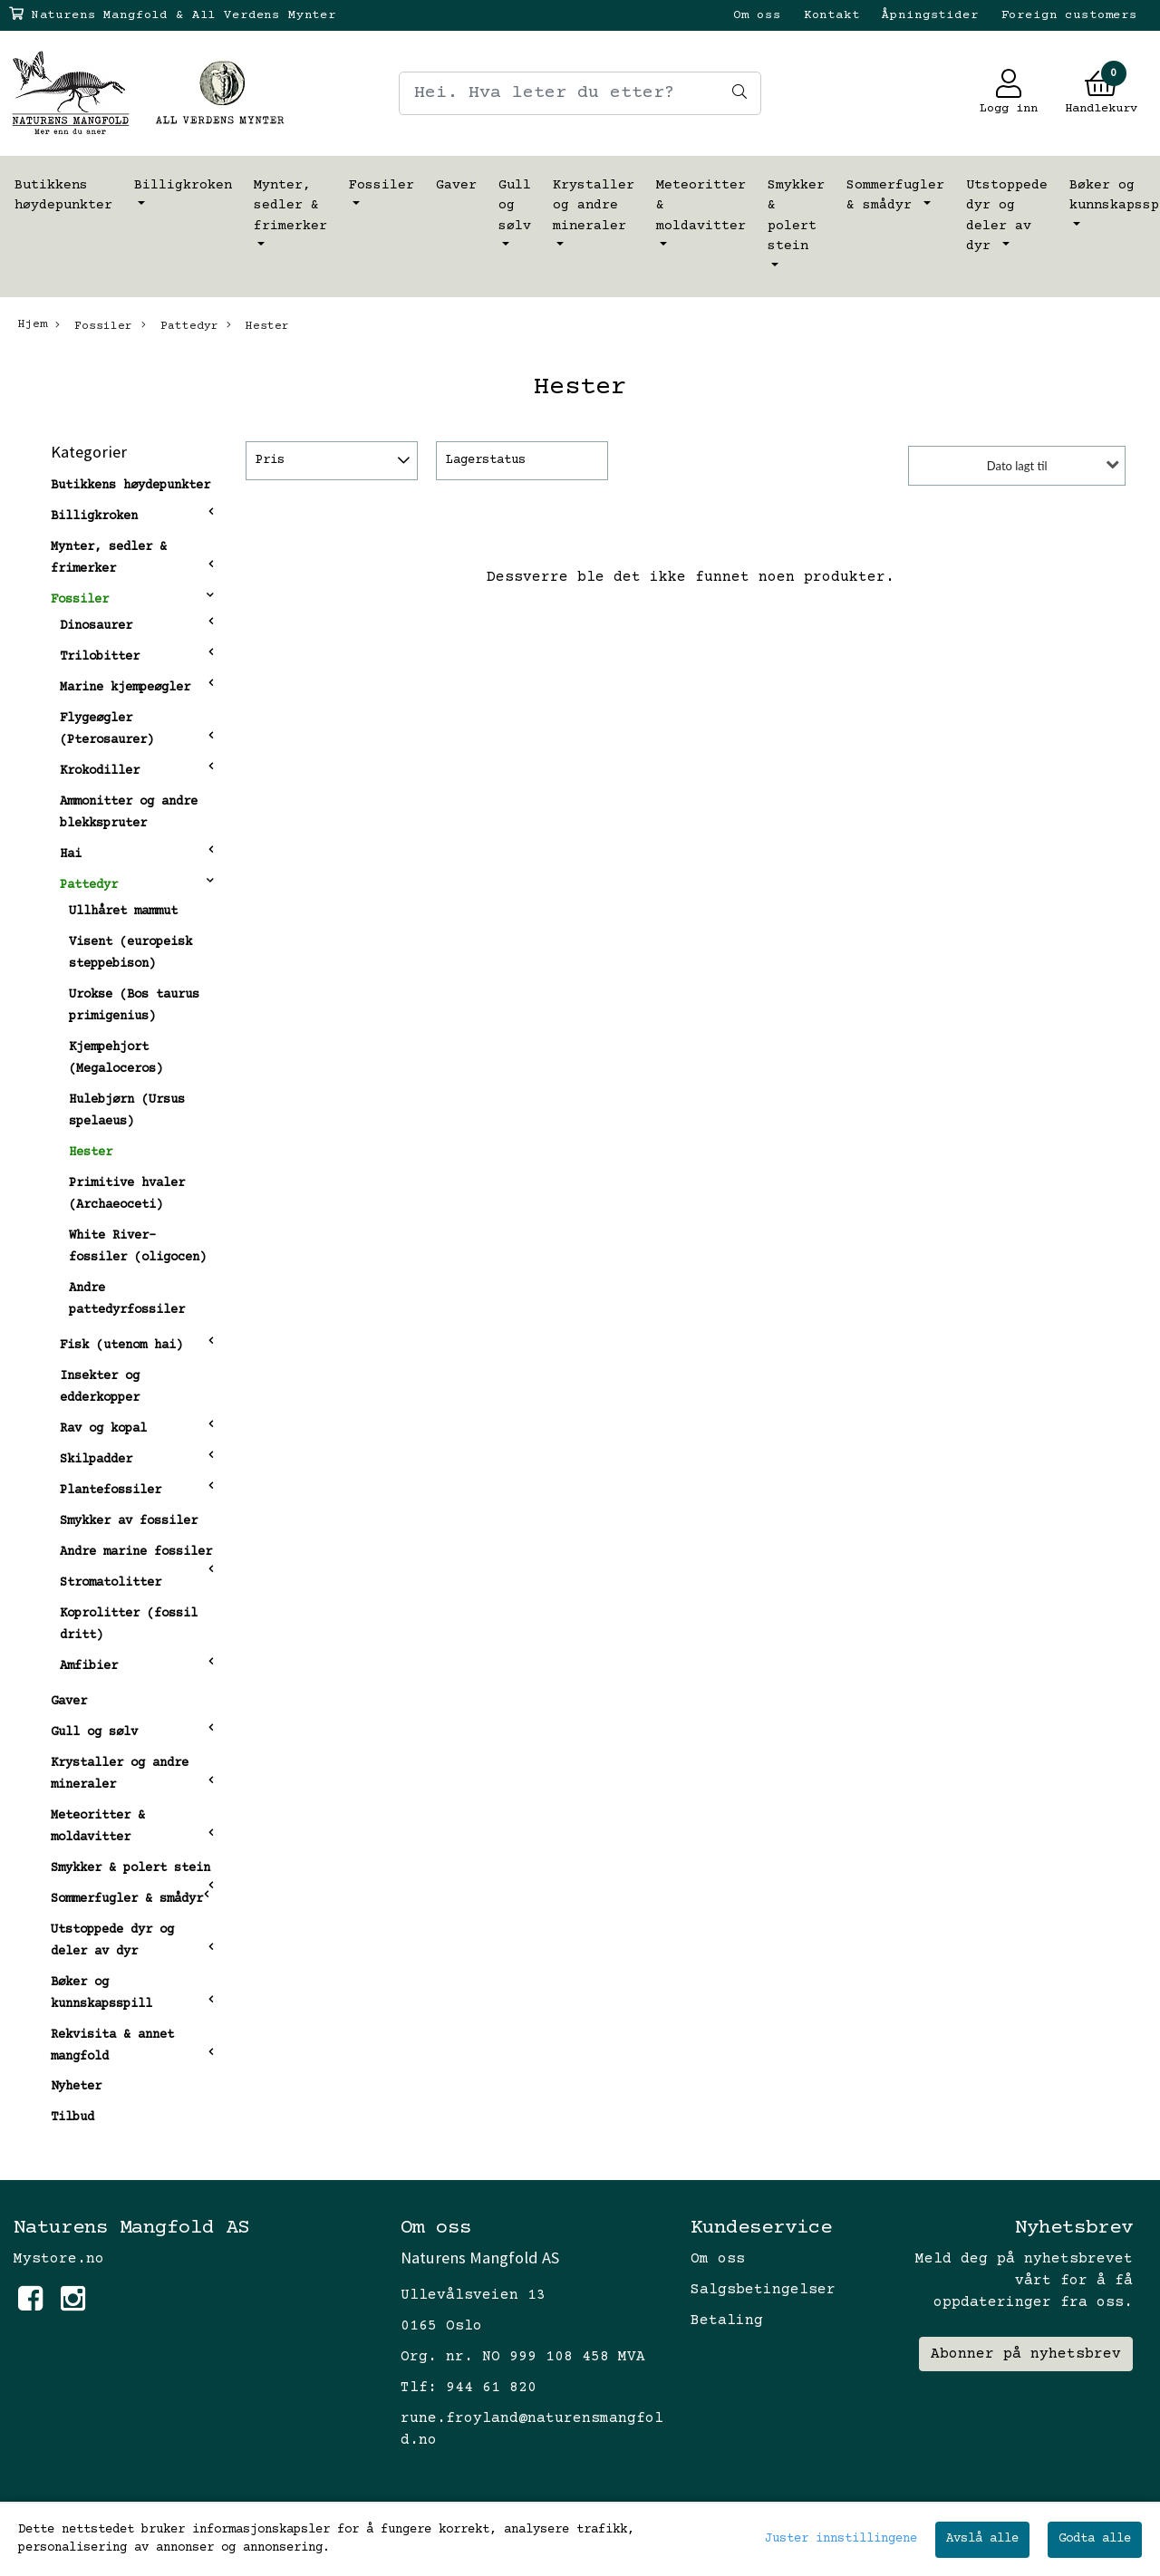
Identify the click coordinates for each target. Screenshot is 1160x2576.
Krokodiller (100, 771)
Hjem (32, 324)
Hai (71, 854)
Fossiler (381, 185)
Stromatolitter (110, 1583)
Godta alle (1094, 2539)
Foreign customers (1069, 15)
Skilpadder (96, 1459)
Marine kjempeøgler (125, 687)
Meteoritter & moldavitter (701, 206)
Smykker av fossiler (129, 1521)
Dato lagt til (1017, 465)
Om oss (757, 15)
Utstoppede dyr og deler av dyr (1007, 216)
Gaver (456, 185)
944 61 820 (491, 2387)
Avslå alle (982, 2539)
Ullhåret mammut (123, 911)
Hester (258, 325)
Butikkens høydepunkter (63, 196)
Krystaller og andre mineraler (593, 206)
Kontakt (832, 15)
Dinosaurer (96, 626)
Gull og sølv (514, 206)
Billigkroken (183, 185)
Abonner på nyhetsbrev (1026, 2354)
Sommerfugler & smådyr (895, 196)
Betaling (727, 2320)
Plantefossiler (110, 1490)
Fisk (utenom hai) (121, 1345)
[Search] (580, 93)
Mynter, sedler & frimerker (290, 206)
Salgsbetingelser (763, 2290)
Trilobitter (100, 657)
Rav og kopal (103, 1429)
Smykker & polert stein (796, 216)
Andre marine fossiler (136, 1552)
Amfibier (89, 1666)
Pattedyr (179, 325)
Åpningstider (930, 15)
